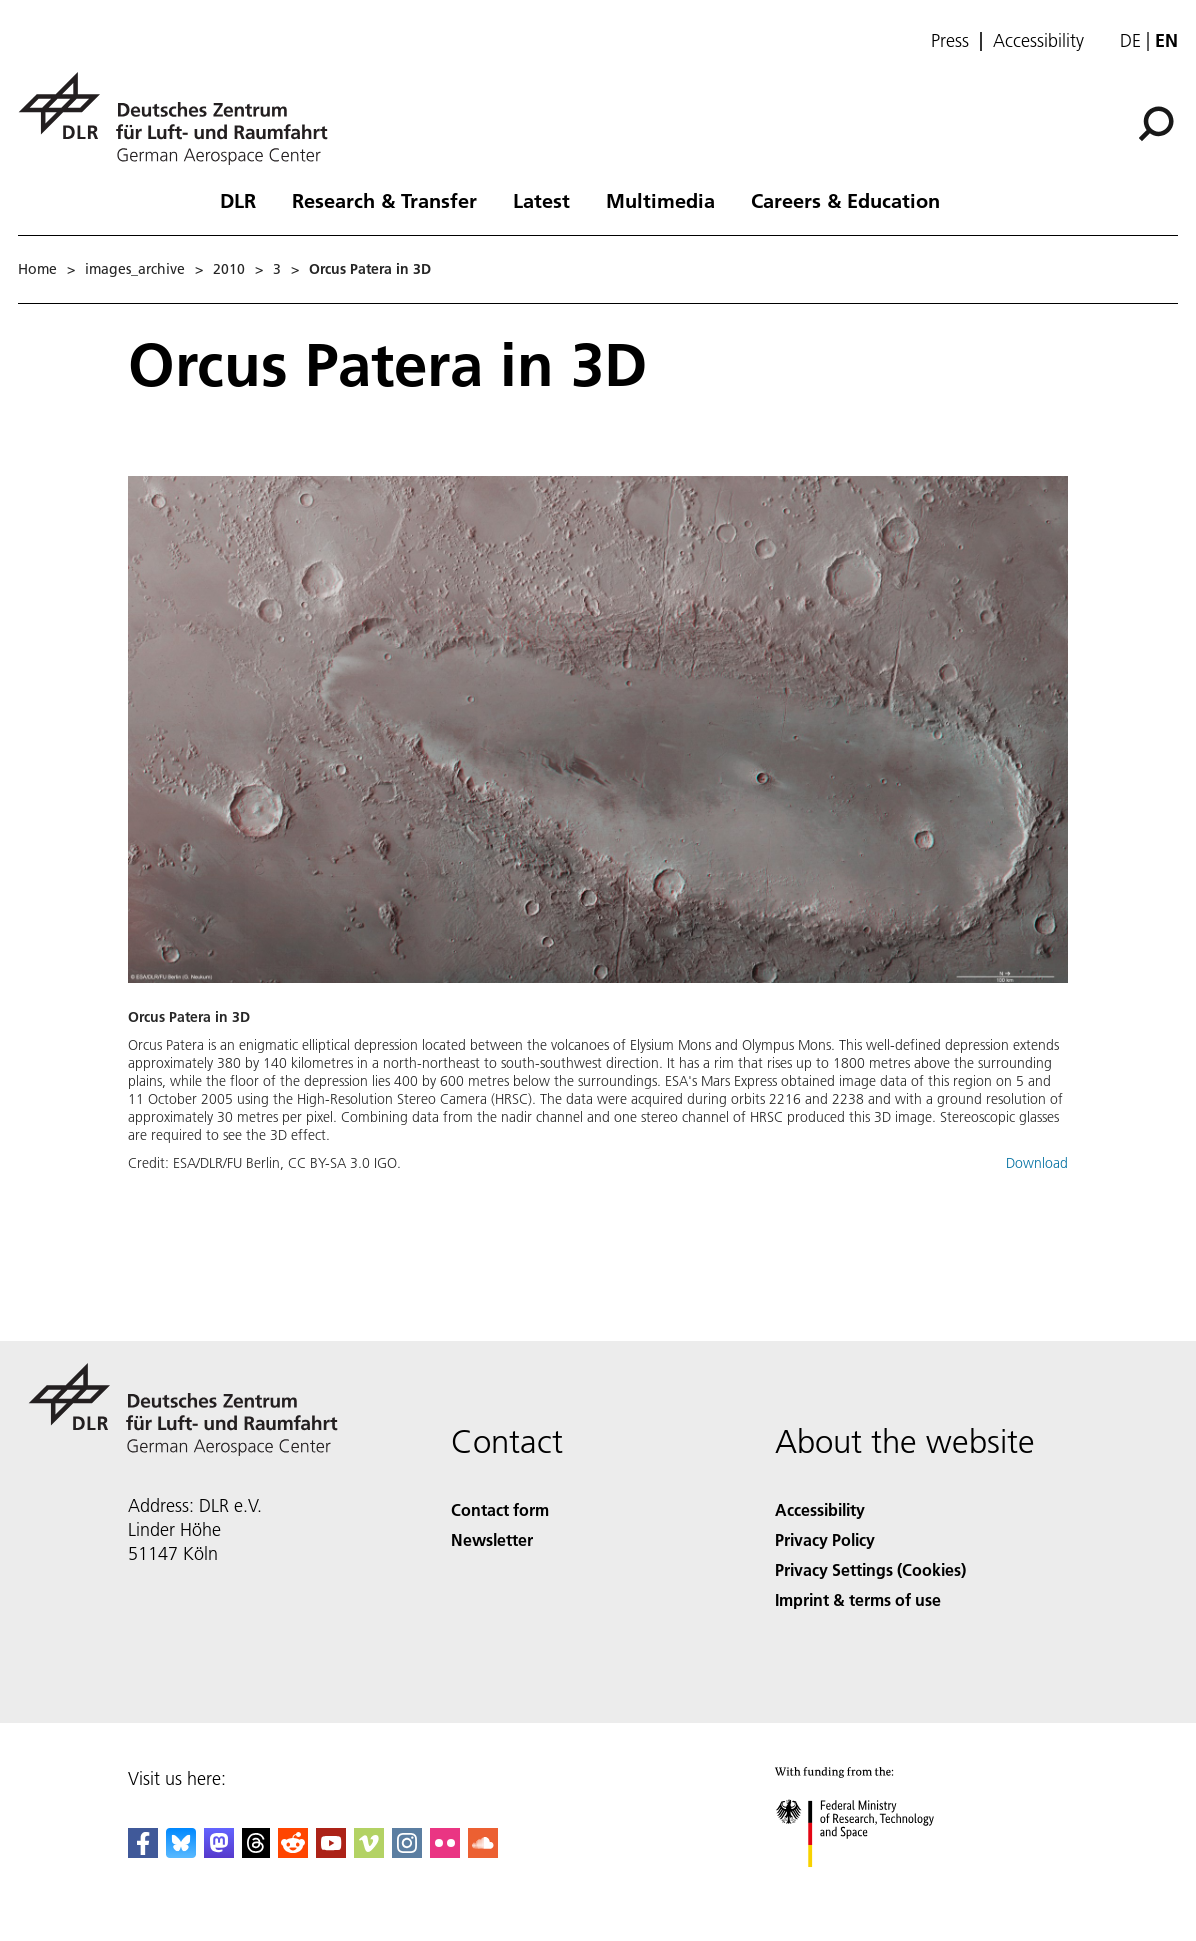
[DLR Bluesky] (181, 1851)
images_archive (135, 269)
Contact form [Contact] (500, 1509)
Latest (541, 200)
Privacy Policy (825, 1539)
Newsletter (492, 1539)
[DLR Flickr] (445, 1851)
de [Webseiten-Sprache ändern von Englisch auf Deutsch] (1130, 40)
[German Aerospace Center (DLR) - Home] (181, 118)
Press (950, 41)
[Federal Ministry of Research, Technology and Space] (872, 1884)
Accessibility (1038, 41)
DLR (238, 200)
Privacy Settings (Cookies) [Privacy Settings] (870, 1569)
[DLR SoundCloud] (483, 1851)
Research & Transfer (384, 200)
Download (1037, 1163)
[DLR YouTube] (331, 1851)
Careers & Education (845, 200)
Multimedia (660, 200)
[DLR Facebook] (143, 1851)
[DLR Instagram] (407, 1851)
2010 (229, 269)
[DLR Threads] (256, 1851)
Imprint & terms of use (858, 1599)
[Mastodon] (219, 1851)
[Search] (1156, 124)
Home (37, 269)
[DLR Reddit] (293, 1851)
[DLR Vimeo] (369, 1851)
